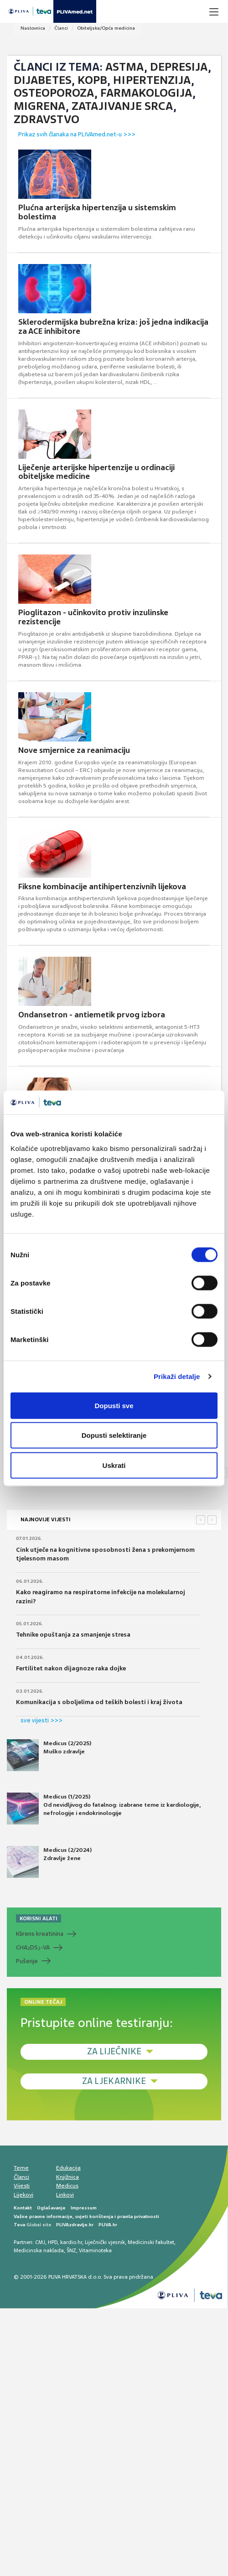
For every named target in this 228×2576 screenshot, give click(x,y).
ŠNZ (71, 2250)
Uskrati (114, 1465)
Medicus (67, 2185)
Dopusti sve (113, 1405)
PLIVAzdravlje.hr (74, 2225)
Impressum (84, 2208)
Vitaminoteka (95, 2250)
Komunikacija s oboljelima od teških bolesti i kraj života (99, 1702)
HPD (52, 2242)
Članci (61, 28)
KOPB (92, 80)
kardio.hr (71, 2242)
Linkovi (65, 2194)
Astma (124, 67)
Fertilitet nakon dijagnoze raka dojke (71, 1668)
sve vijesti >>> (41, 1720)
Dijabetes (43, 80)
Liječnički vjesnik (105, 2242)
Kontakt (23, 2208)
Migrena (40, 106)
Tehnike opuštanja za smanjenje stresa (73, 1634)
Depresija (179, 67)
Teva (19, 2225)
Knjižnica (67, 2177)
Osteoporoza (54, 93)
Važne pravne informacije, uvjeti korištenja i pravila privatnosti (86, 2216)
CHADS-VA (33, 1948)
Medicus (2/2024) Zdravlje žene (49, 1862)
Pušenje (27, 1961)
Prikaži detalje (177, 1376)
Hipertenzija (152, 80)
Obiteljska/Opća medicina (106, 28)
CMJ (40, 2242)
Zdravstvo (46, 119)
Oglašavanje (51, 2208)
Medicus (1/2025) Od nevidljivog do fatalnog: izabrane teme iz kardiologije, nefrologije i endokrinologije (104, 1808)
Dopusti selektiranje (114, 1435)
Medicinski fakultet (151, 2242)
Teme (21, 2168)
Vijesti (22, 2185)
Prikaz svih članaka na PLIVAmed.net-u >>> (76, 134)
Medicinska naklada (39, 2250)
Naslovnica (33, 28)
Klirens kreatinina (39, 1934)
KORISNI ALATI (38, 1918)
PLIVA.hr (107, 2225)
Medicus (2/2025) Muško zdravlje (49, 1755)
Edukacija (68, 2168)
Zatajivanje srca (122, 106)
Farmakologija (146, 93)
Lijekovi (23, 2194)
